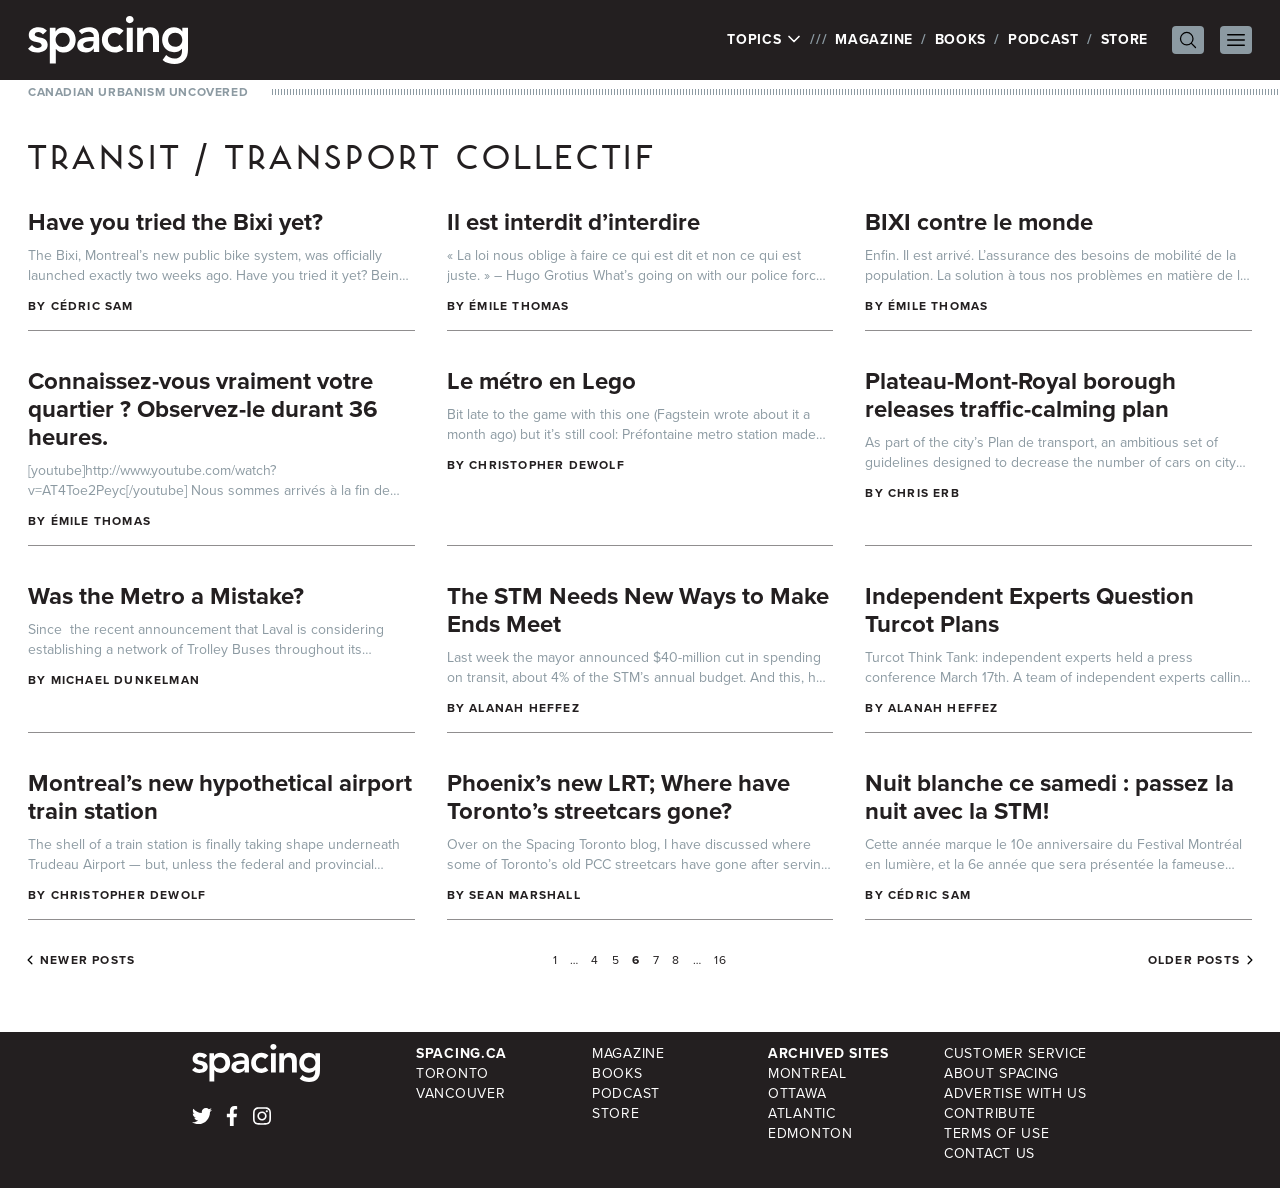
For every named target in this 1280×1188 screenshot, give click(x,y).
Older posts (1194, 960)
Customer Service (1015, 1053)
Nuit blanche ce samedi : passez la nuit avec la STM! (1049, 797)
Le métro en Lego (541, 381)
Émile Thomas (519, 306)
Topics (764, 40)
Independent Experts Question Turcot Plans (1029, 610)
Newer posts (87, 960)
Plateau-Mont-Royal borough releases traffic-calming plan (1020, 395)
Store (1125, 39)
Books (961, 39)
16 (720, 960)
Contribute (990, 1113)
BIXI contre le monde (979, 222)
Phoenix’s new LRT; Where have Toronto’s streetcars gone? (618, 797)
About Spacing (1001, 1073)
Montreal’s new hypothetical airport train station (220, 797)
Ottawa (797, 1093)
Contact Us (989, 1153)
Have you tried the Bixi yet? (175, 222)
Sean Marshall (525, 895)
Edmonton (810, 1133)
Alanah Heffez (524, 708)
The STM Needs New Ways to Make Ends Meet (638, 610)
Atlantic (802, 1113)
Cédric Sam (92, 306)
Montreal (807, 1073)
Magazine (874, 39)
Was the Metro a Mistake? (166, 596)
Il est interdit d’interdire (573, 222)
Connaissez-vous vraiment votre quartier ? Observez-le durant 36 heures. (203, 409)
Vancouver (460, 1093)
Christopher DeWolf (547, 465)
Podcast (1043, 39)
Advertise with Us (1015, 1093)
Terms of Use (996, 1133)
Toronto (452, 1073)
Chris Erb (924, 493)
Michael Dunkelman (125, 680)
